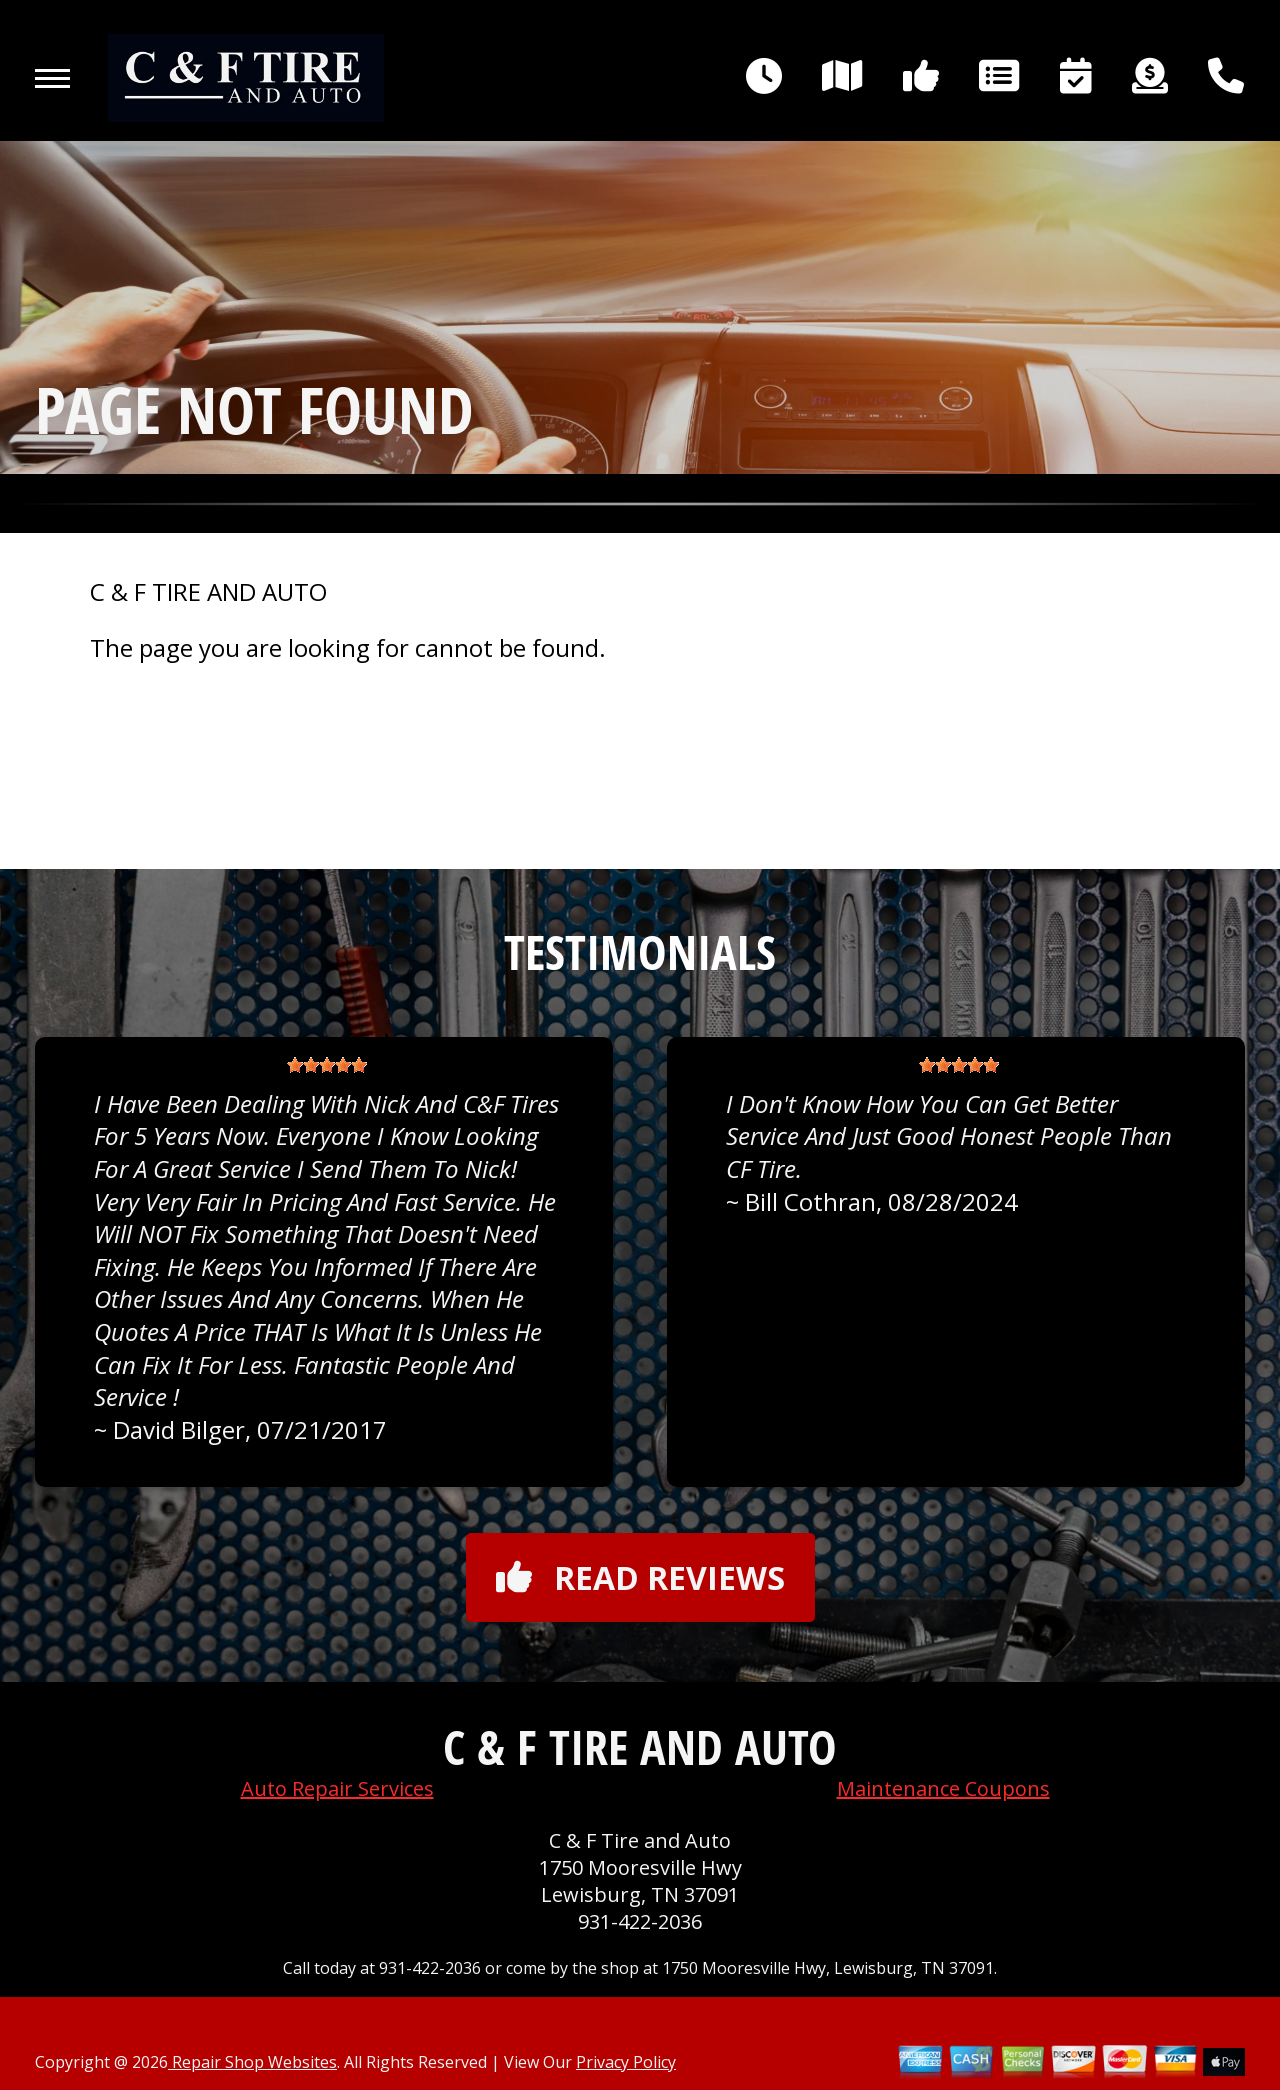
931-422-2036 (640, 1921)
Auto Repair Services (337, 1788)
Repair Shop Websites (252, 2062)
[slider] (327, 1065)
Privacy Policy (626, 2062)
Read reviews (640, 1577)
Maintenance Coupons (943, 1788)
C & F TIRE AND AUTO (208, 592)
